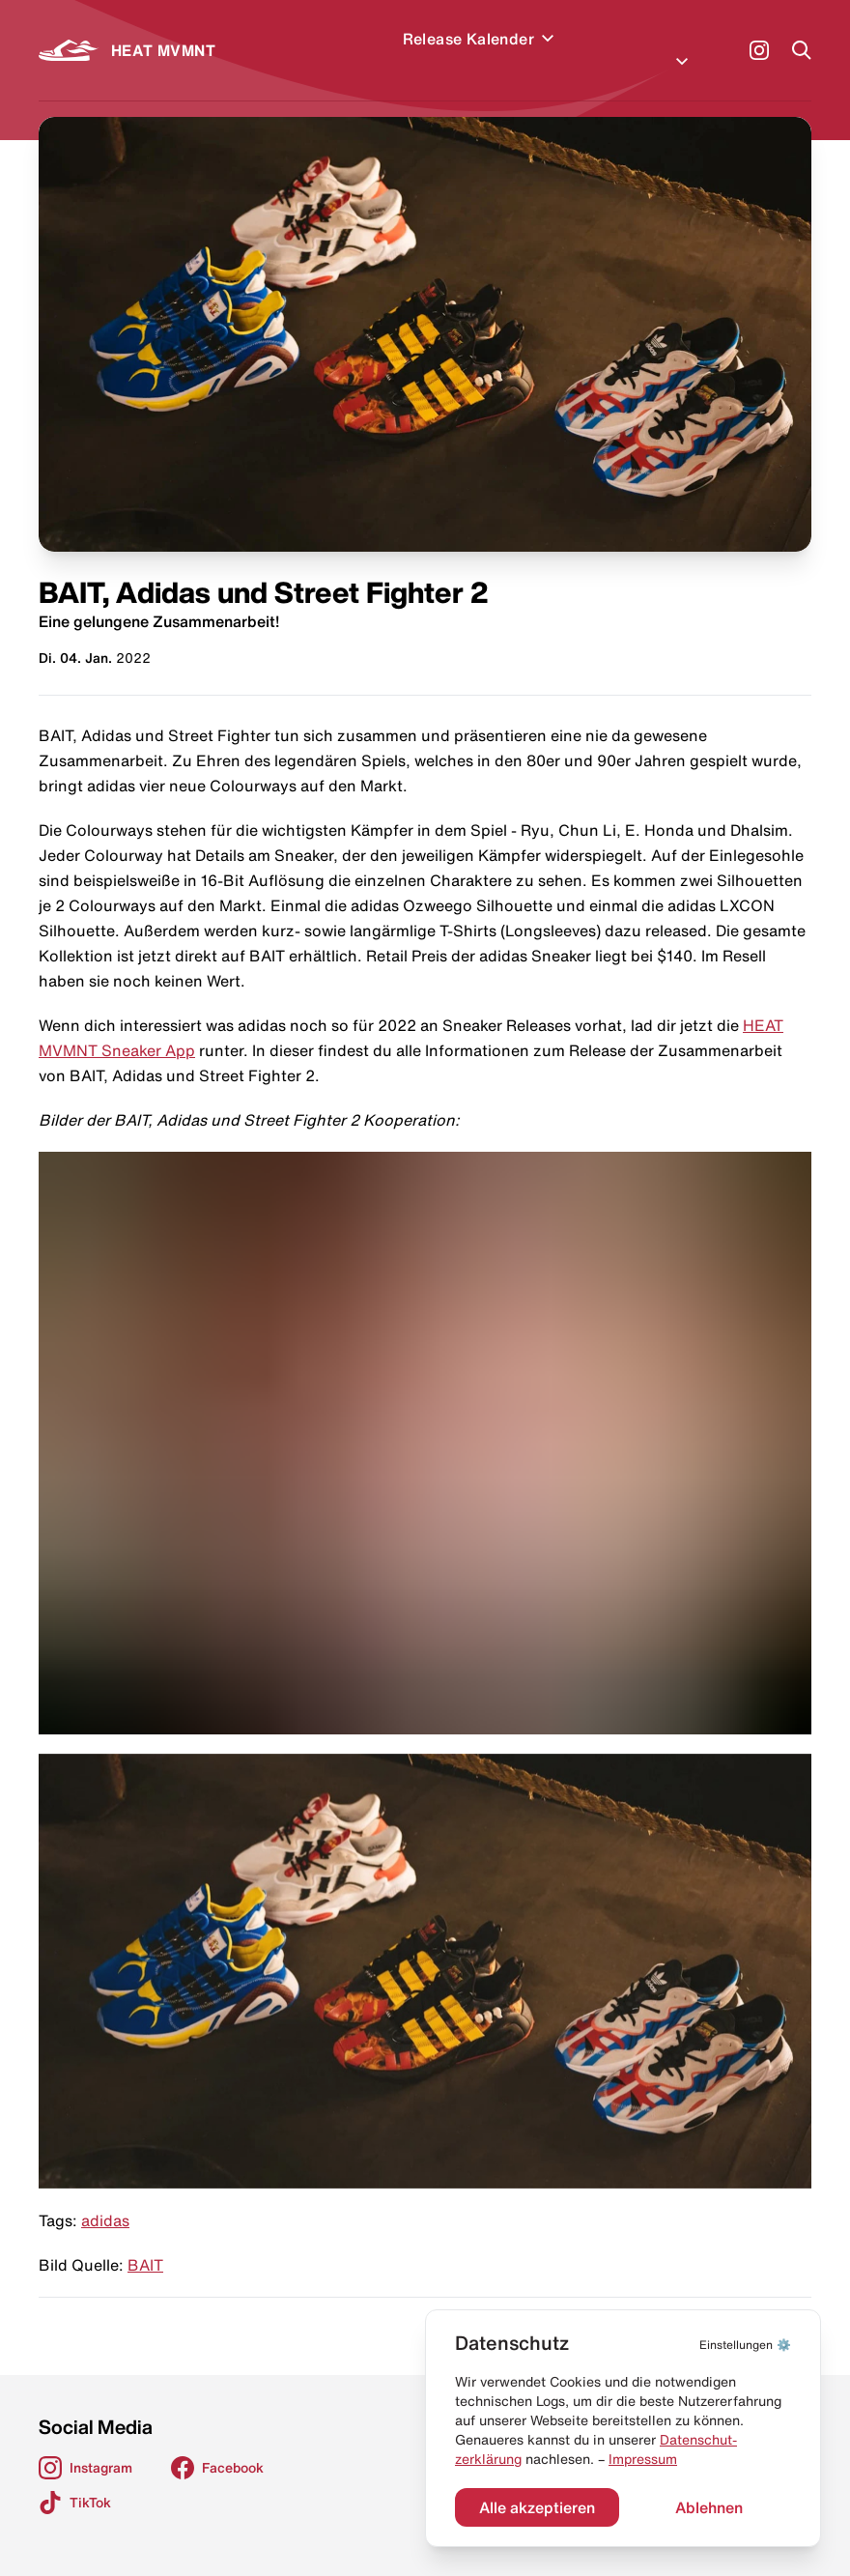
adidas (105, 2197)
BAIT (145, 2241)
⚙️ (745, 2344)
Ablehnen (709, 2507)
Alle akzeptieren (537, 2507)
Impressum (643, 2459)
